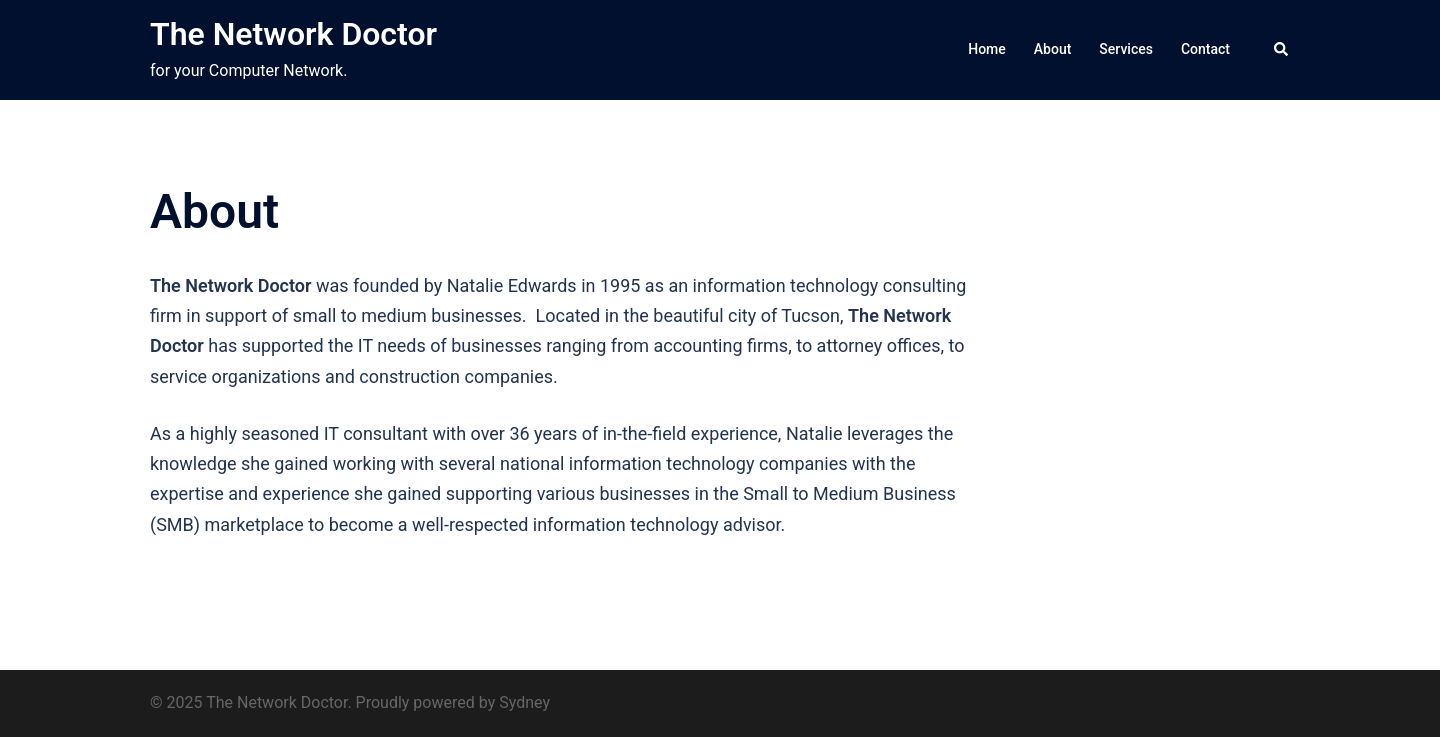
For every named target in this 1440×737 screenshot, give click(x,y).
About (1053, 49)
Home (987, 49)
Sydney (524, 702)
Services (1126, 49)
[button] (1282, 50)
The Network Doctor (293, 34)
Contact (1205, 49)
